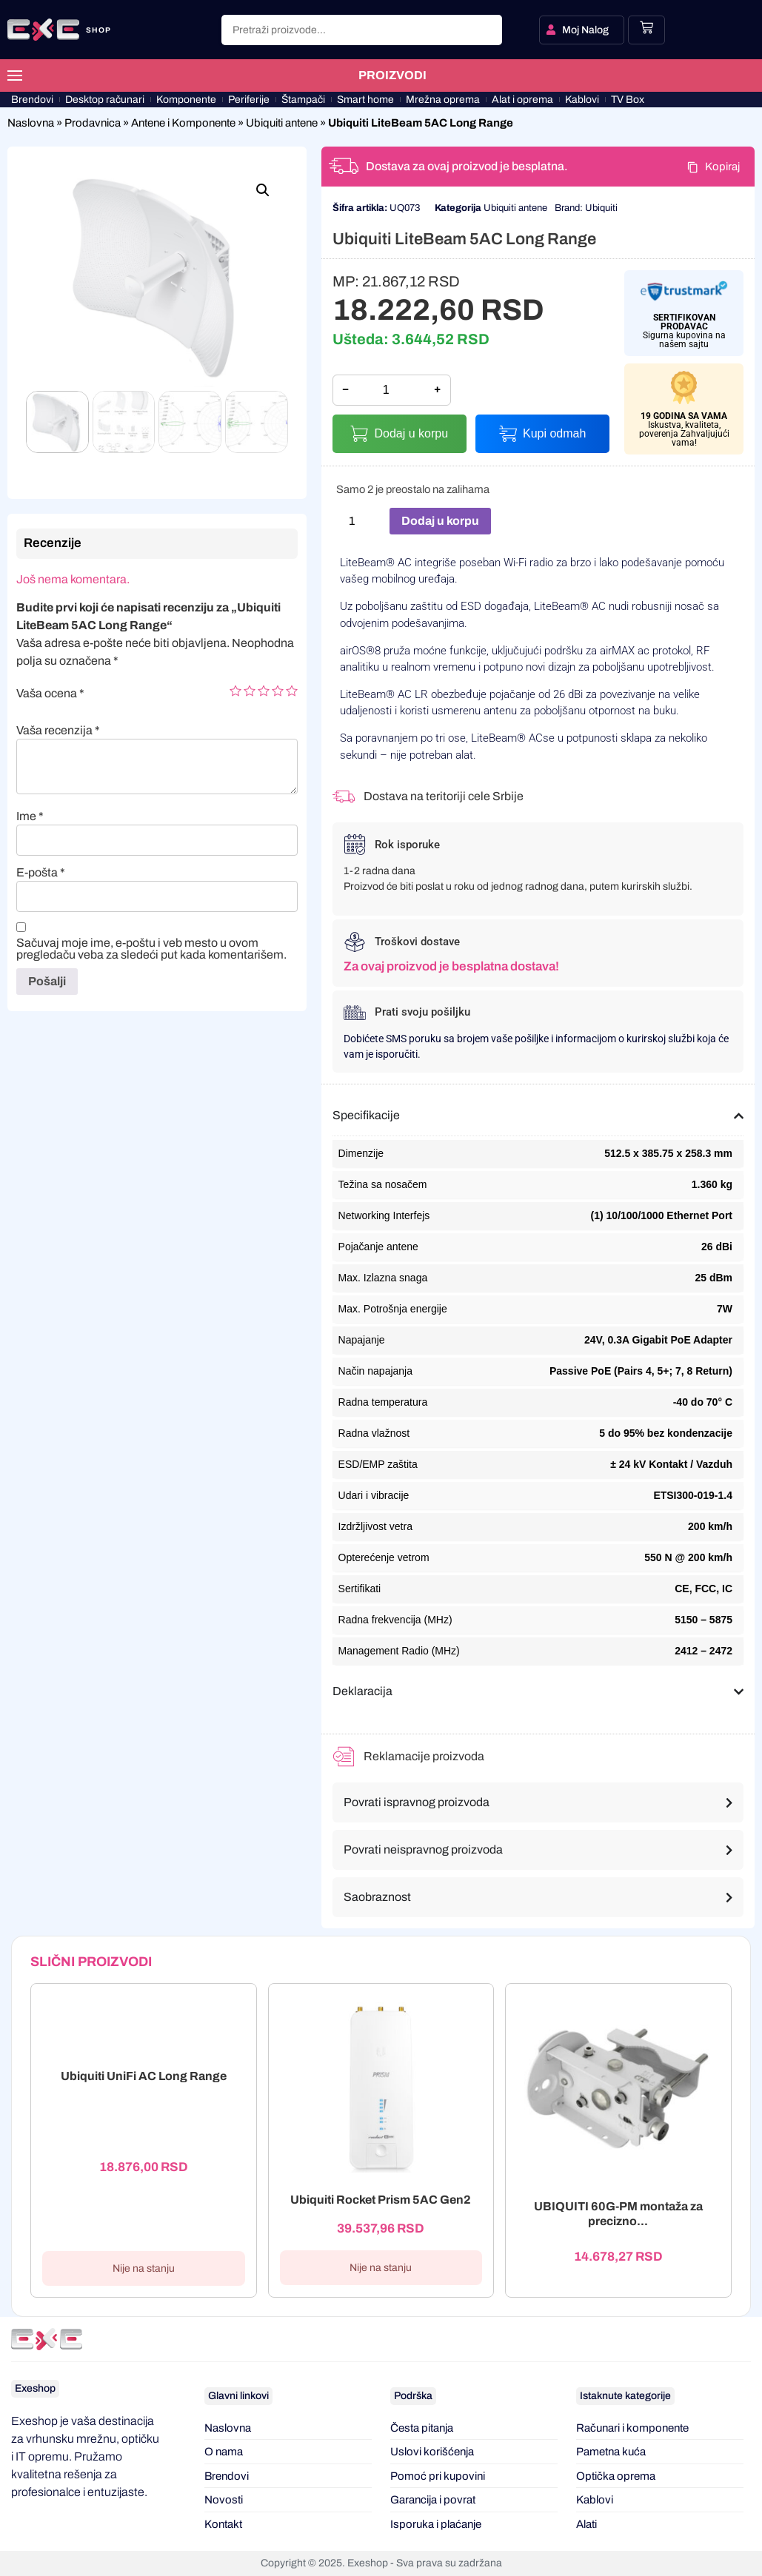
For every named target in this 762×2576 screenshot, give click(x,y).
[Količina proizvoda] (357, 521)
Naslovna (30, 123)
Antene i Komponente (183, 123)
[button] (263, 190)
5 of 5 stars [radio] (292, 691)
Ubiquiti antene (282, 123)
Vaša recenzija (58, 731)
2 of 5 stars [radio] (249, 691)
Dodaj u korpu (411, 433)
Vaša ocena (50, 694)
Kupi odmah (554, 433)
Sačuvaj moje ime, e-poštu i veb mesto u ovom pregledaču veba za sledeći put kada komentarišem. (151, 949)
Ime (30, 816)
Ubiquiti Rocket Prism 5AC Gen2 (380, 2199)
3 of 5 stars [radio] (264, 691)
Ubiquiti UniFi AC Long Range (144, 2076)
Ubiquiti (601, 208)
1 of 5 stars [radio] (235, 691)
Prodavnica (92, 123)
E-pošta (40, 873)
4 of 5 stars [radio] (278, 691)
